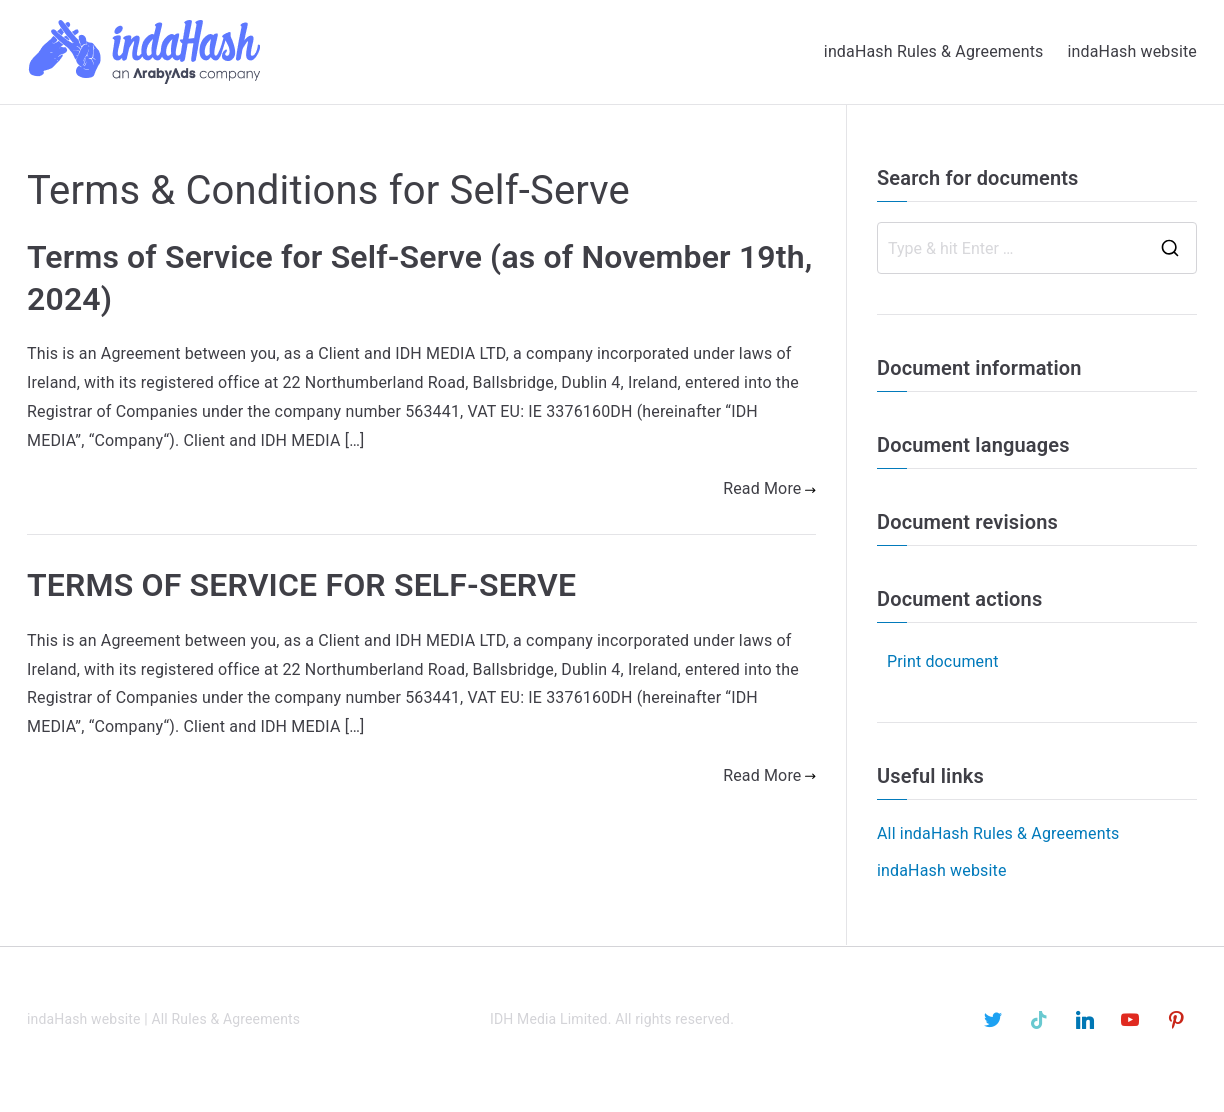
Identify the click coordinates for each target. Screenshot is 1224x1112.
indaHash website (1132, 51)
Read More (769, 488)
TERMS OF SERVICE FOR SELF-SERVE (301, 585)
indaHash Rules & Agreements (934, 51)
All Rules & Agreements (226, 1019)
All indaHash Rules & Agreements (998, 833)
